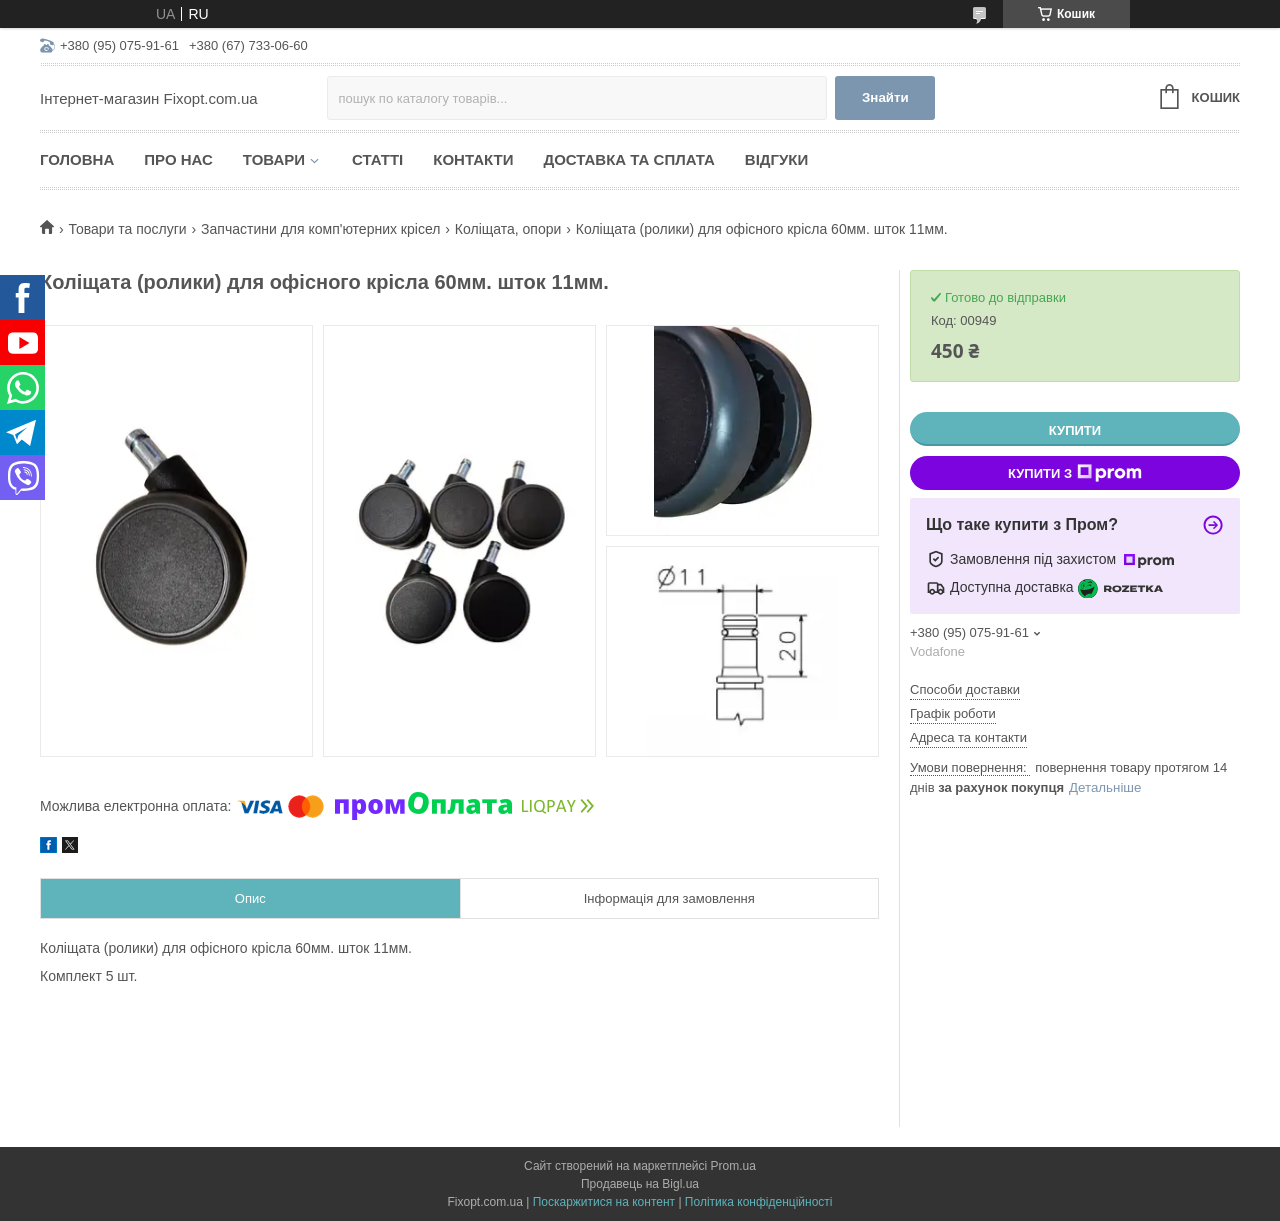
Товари (274, 159)
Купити (1075, 430)
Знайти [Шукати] (885, 97)
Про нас (178, 159)
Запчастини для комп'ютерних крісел (320, 229)
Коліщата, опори (508, 229)
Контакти (473, 159)
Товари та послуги (127, 229)
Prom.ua (733, 1166)
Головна (77, 159)
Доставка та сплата (628, 159)
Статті (377, 159)
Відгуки (776, 159)
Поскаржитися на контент (604, 1202)
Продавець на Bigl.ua (640, 1184)
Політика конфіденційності (759, 1202)
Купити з (1075, 473)
